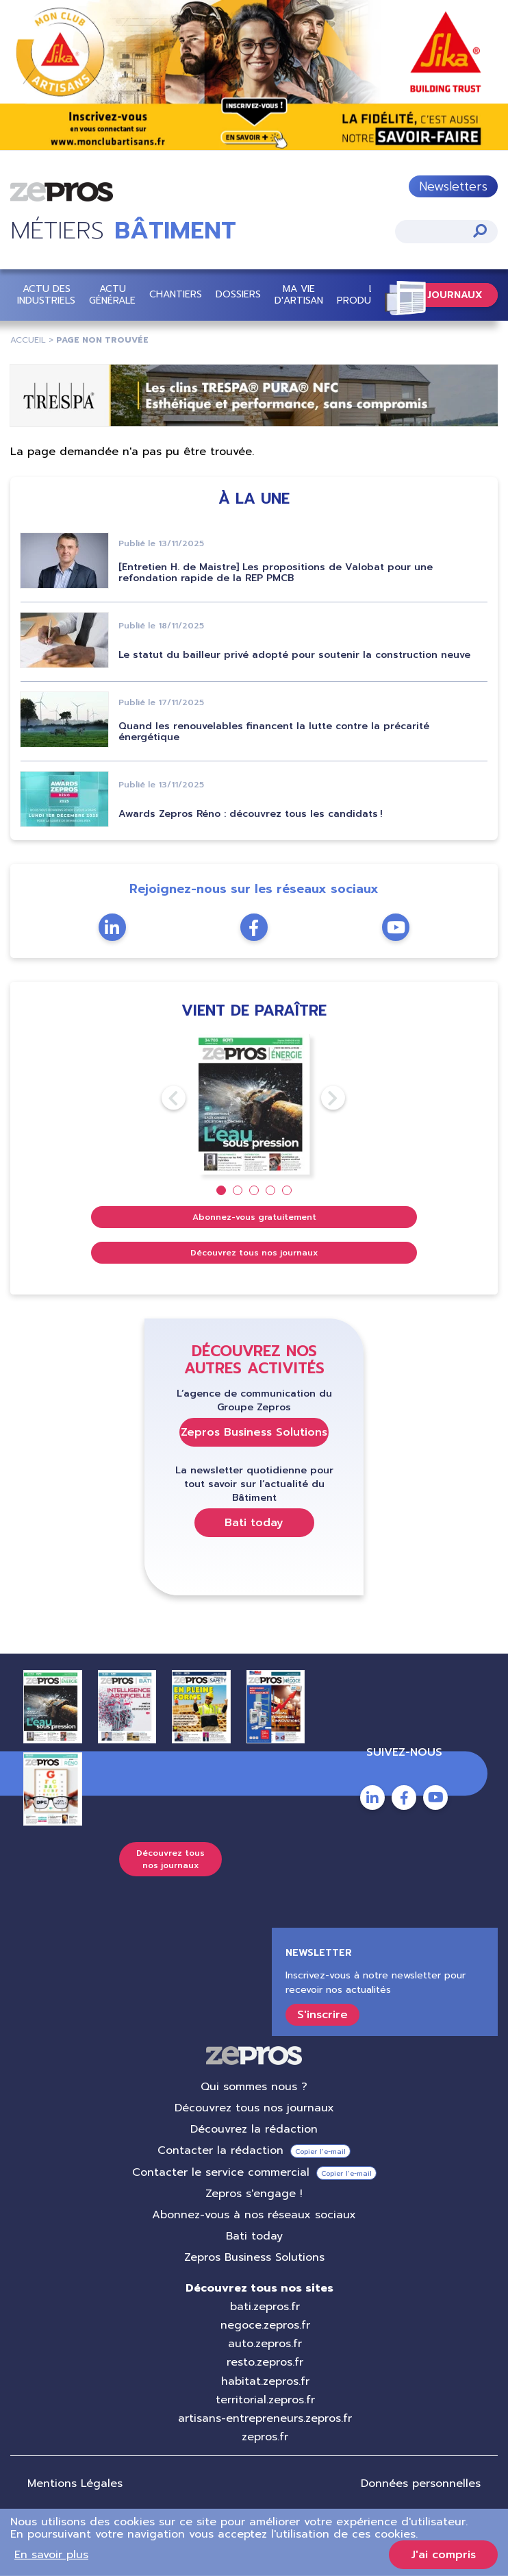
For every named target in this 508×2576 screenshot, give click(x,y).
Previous (161, 1098)
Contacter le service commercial (220, 2172)
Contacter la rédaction (220, 2150)
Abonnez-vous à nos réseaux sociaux (254, 2215)
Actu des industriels (46, 295)
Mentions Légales (75, 2483)
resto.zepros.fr (265, 2362)
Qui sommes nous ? (254, 2086)
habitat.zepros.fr (265, 2380)
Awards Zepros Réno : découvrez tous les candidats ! (250, 814)
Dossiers (238, 295)
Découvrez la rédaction (254, 2129)
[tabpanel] (254, 1104)
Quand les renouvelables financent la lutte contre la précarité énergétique (273, 731)
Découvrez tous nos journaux (254, 1253)
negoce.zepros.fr (265, 2325)
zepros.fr (265, 2437)
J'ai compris (443, 2555)
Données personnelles (421, 2483)
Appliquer (480, 230)
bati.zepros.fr (265, 2306)
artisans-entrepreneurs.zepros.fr (265, 2418)
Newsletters (453, 186)
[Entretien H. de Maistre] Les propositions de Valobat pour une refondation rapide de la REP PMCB (275, 572)
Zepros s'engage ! (254, 2193)
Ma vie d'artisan (299, 295)
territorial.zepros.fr (265, 2400)
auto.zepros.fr (265, 2343)
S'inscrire (322, 2015)
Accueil (28, 340)
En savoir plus (51, 2555)
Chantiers (175, 295)
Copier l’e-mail (320, 2151)
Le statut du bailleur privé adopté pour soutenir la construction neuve (294, 655)
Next (321, 1098)
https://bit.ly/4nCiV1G (254, 76)
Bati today (254, 1522)
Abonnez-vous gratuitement (254, 1217)
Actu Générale (112, 295)
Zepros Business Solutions (254, 1432)
